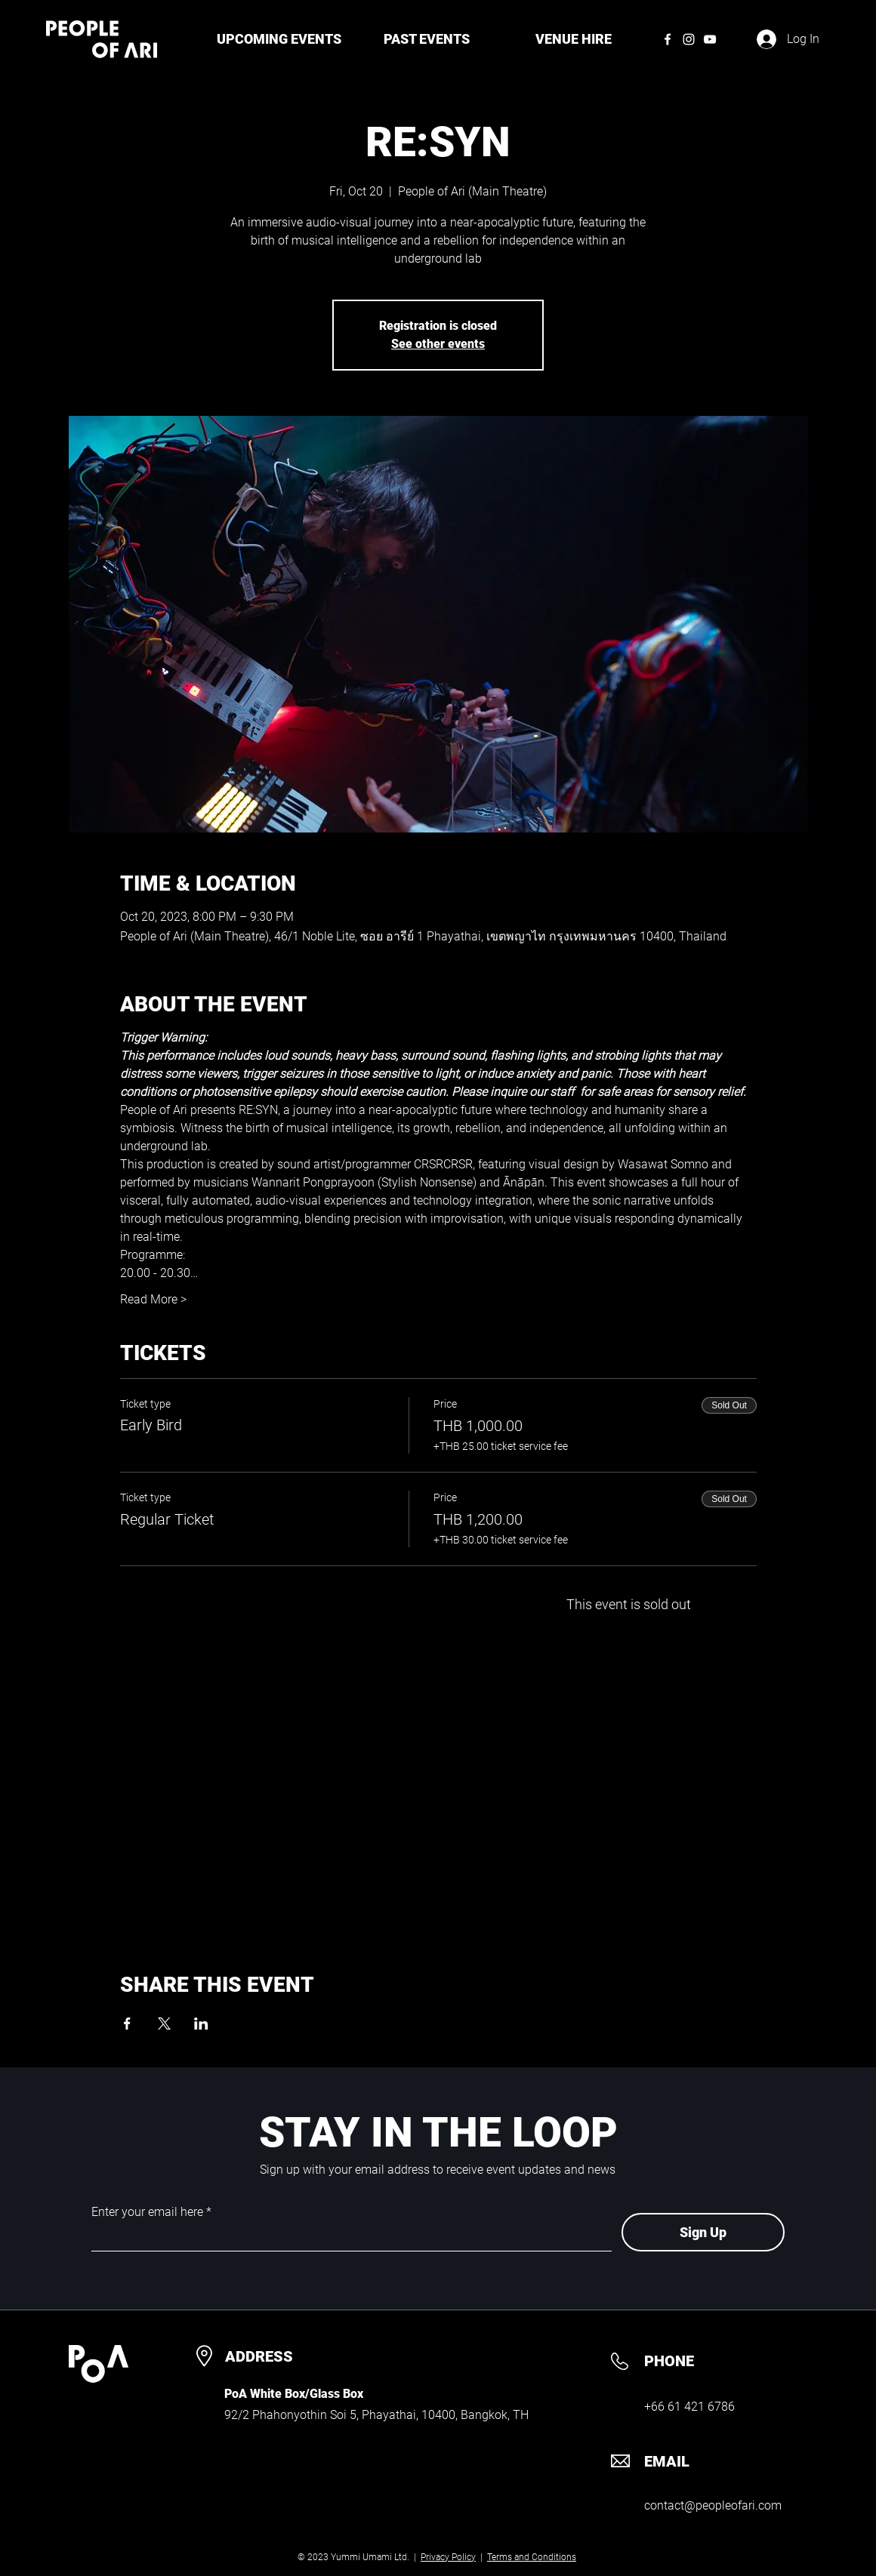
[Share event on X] (164, 2023)
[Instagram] (688, 39)
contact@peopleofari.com (713, 2505)
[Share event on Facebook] (127, 2023)
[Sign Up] (703, 2232)
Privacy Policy (448, 2557)
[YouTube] (709, 39)
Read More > (153, 1299)
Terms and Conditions (531, 2557)
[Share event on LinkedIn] (201, 2023)
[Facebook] (667, 39)
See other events (438, 344)
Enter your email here (147, 2212)
